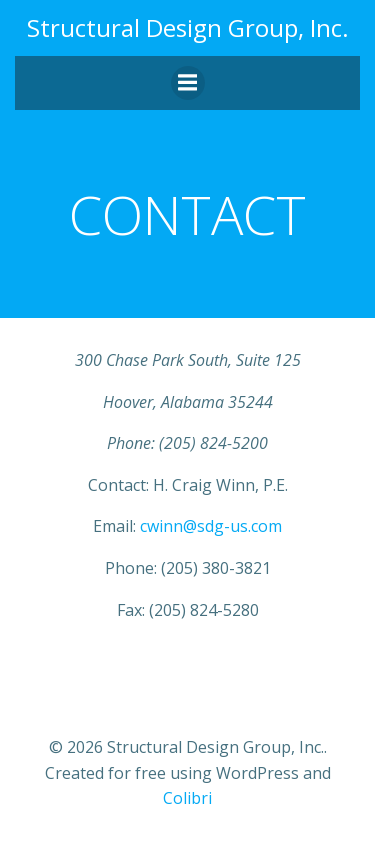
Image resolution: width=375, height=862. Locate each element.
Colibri (187, 798)
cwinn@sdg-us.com (211, 526)
